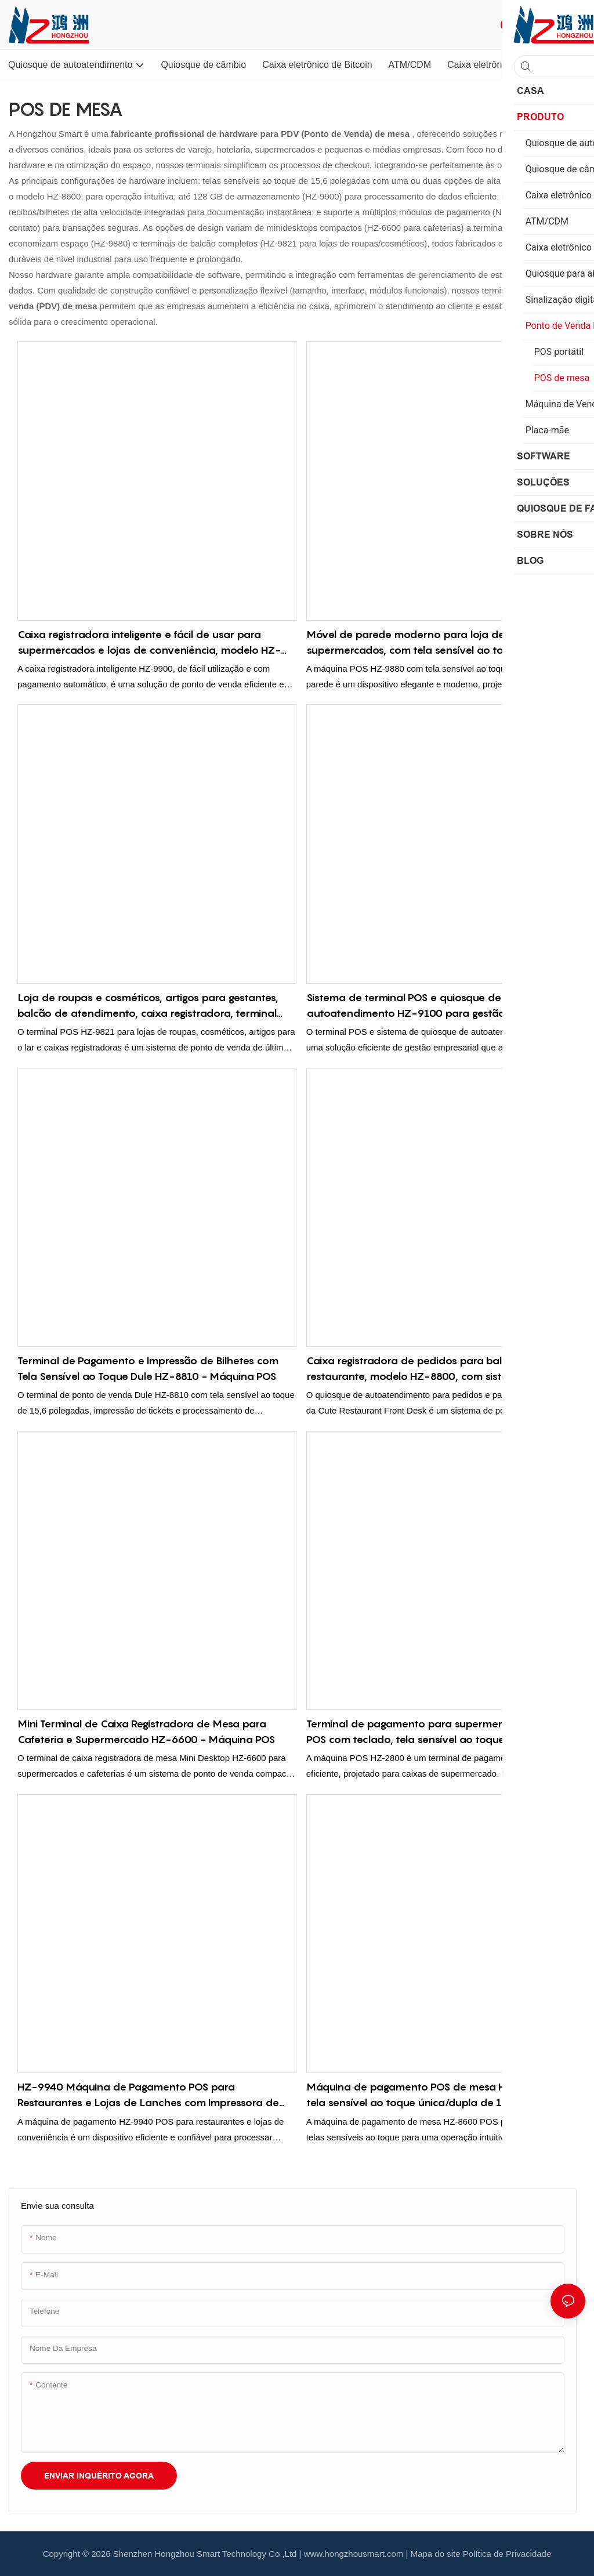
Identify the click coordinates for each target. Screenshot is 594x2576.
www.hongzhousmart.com (354, 2554)
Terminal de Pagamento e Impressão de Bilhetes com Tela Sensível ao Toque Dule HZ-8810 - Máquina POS (147, 1368)
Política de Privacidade (507, 2554)
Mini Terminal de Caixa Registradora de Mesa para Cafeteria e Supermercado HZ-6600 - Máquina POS (146, 1731)
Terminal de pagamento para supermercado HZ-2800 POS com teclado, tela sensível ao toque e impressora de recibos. (440, 1732)
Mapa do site (436, 2554)
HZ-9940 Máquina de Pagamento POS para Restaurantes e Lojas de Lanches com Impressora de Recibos (148, 2095)
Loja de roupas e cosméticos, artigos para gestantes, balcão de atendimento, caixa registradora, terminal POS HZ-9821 (147, 1006)
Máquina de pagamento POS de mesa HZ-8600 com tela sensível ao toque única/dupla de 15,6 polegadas (439, 2094)
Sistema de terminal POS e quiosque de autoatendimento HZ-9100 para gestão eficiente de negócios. (436, 1006)
